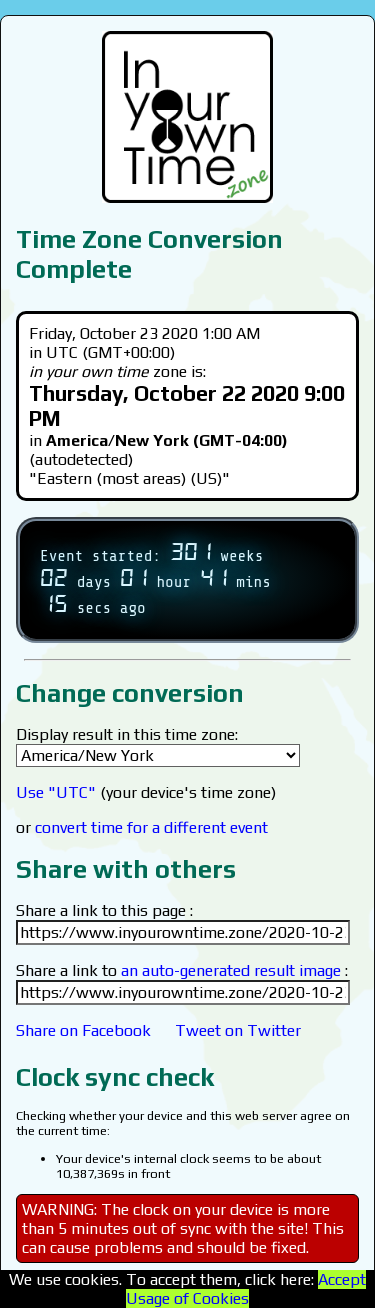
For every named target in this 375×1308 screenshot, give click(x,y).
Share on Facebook (83, 1030)
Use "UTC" (56, 792)
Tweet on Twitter (238, 1030)
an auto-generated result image (231, 970)
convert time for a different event (151, 827)
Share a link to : (182, 970)
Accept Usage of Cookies (246, 1289)
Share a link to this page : (104, 910)
